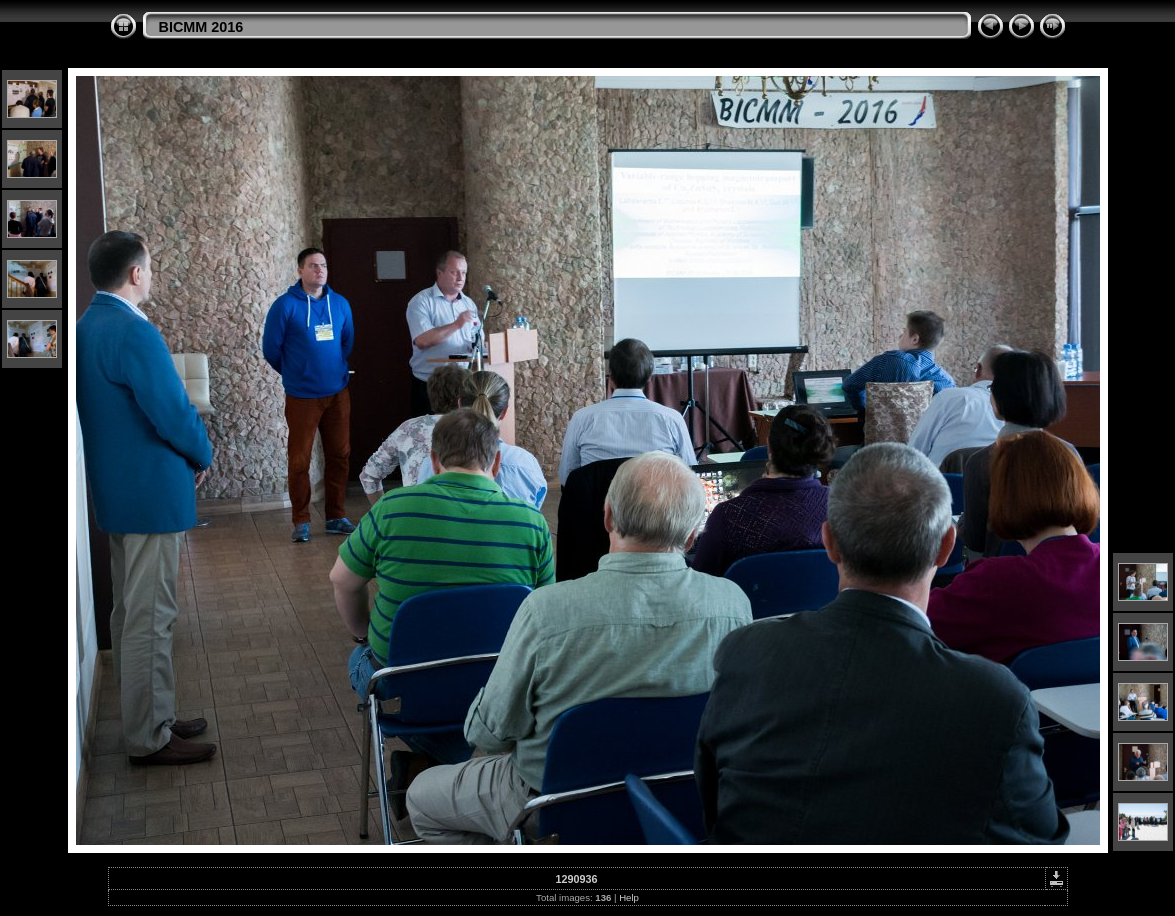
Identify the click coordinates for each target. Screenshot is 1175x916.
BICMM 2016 (201, 27)
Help (629, 897)
